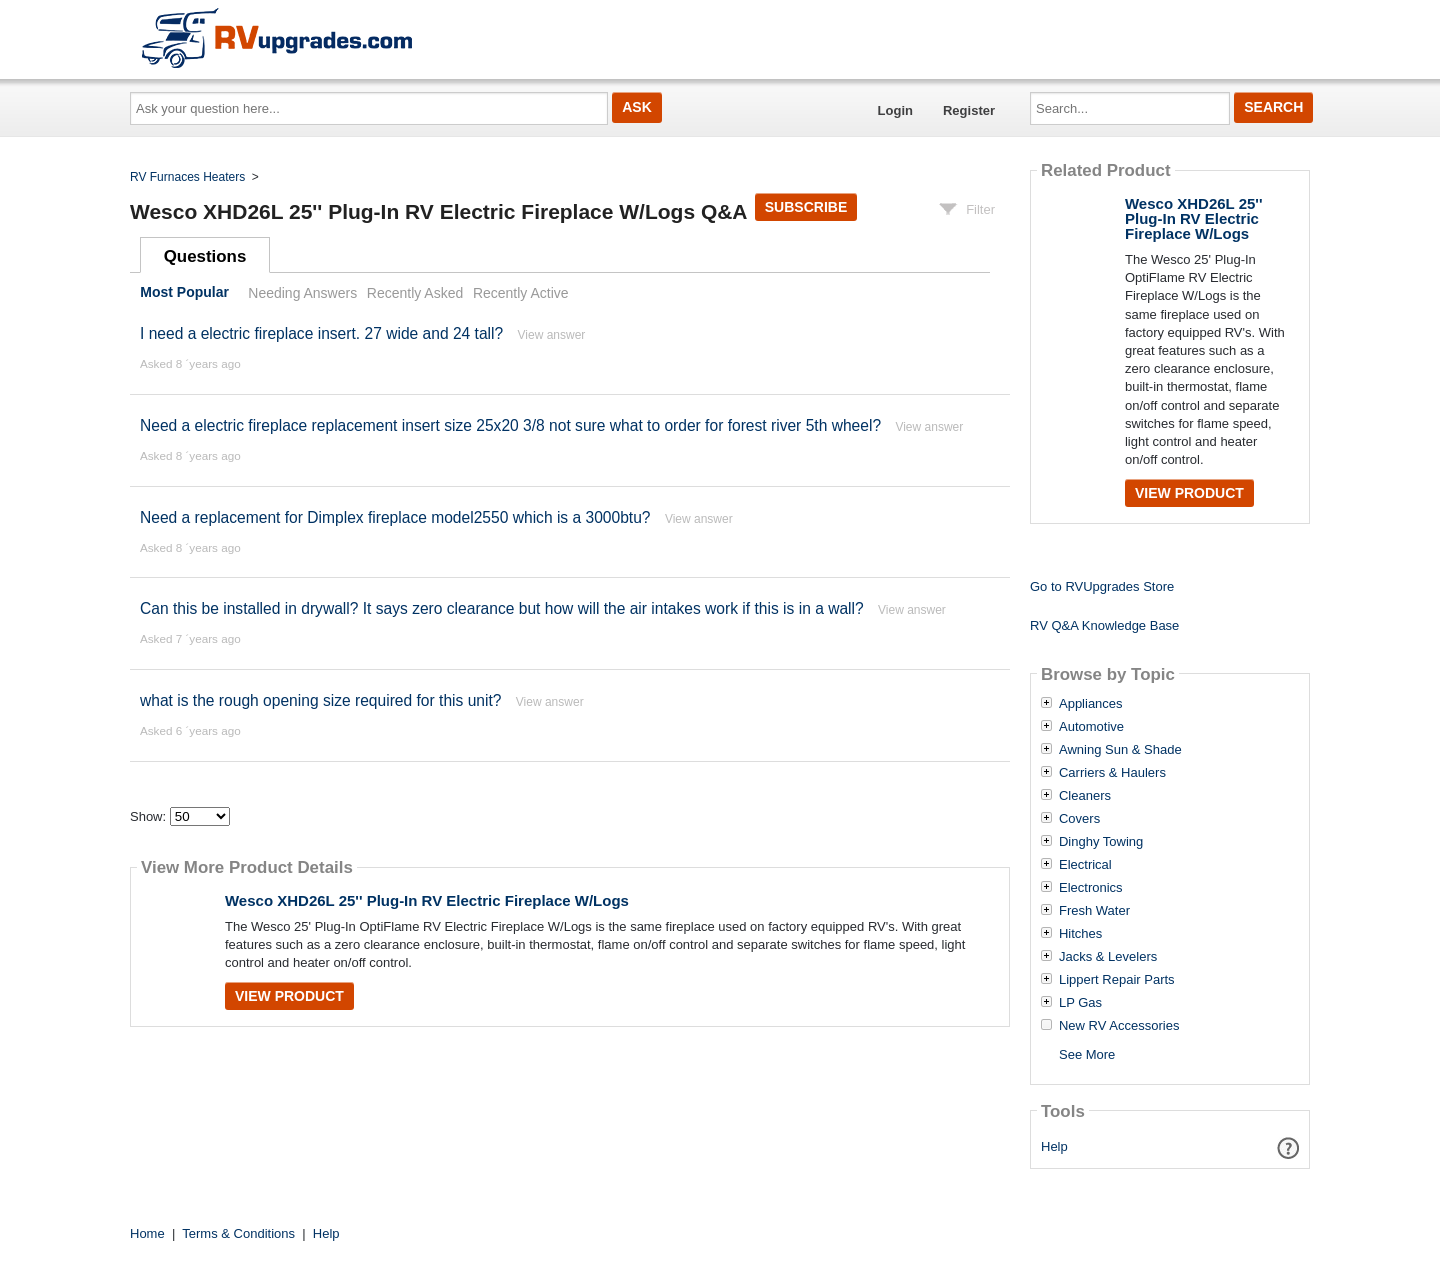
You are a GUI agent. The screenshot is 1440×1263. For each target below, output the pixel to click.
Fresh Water (1094, 911)
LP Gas (1080, 1003)
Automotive (1091, 727)
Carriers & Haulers (1112, 773)
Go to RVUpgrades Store (1102, 586)
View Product (289, 996)
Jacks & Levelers (1108, 957)
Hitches (1080, 934)
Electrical (1085, 865)
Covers (1079, 819)
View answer (552, 335)
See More (1087, 1054)
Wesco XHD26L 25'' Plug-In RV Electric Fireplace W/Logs (427, 900)
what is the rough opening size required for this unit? (320, 700)
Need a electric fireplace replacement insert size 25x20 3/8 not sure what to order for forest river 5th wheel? (510, 425)
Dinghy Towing (1101, 842)
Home (147, 1233)
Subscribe (806, 207)
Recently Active (521, 293)
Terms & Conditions (238, 1233)
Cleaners (1085, 796)
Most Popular (184, 293)
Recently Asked (415, 293)
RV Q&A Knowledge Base (1104, 625)
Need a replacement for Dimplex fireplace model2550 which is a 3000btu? (395, 517)
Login (895, 110)
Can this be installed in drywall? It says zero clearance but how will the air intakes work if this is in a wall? (502, 608)
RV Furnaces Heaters (187, 177)
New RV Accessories (1119, 1026)
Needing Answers (302, 293)
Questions (205, 256)
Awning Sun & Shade (1120, 750)
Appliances (1091, 704)
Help (1054, 1146)
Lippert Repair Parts (1117, 980)
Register (969, 110)
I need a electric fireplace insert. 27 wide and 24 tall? (324, 333)
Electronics (1091, 888)
